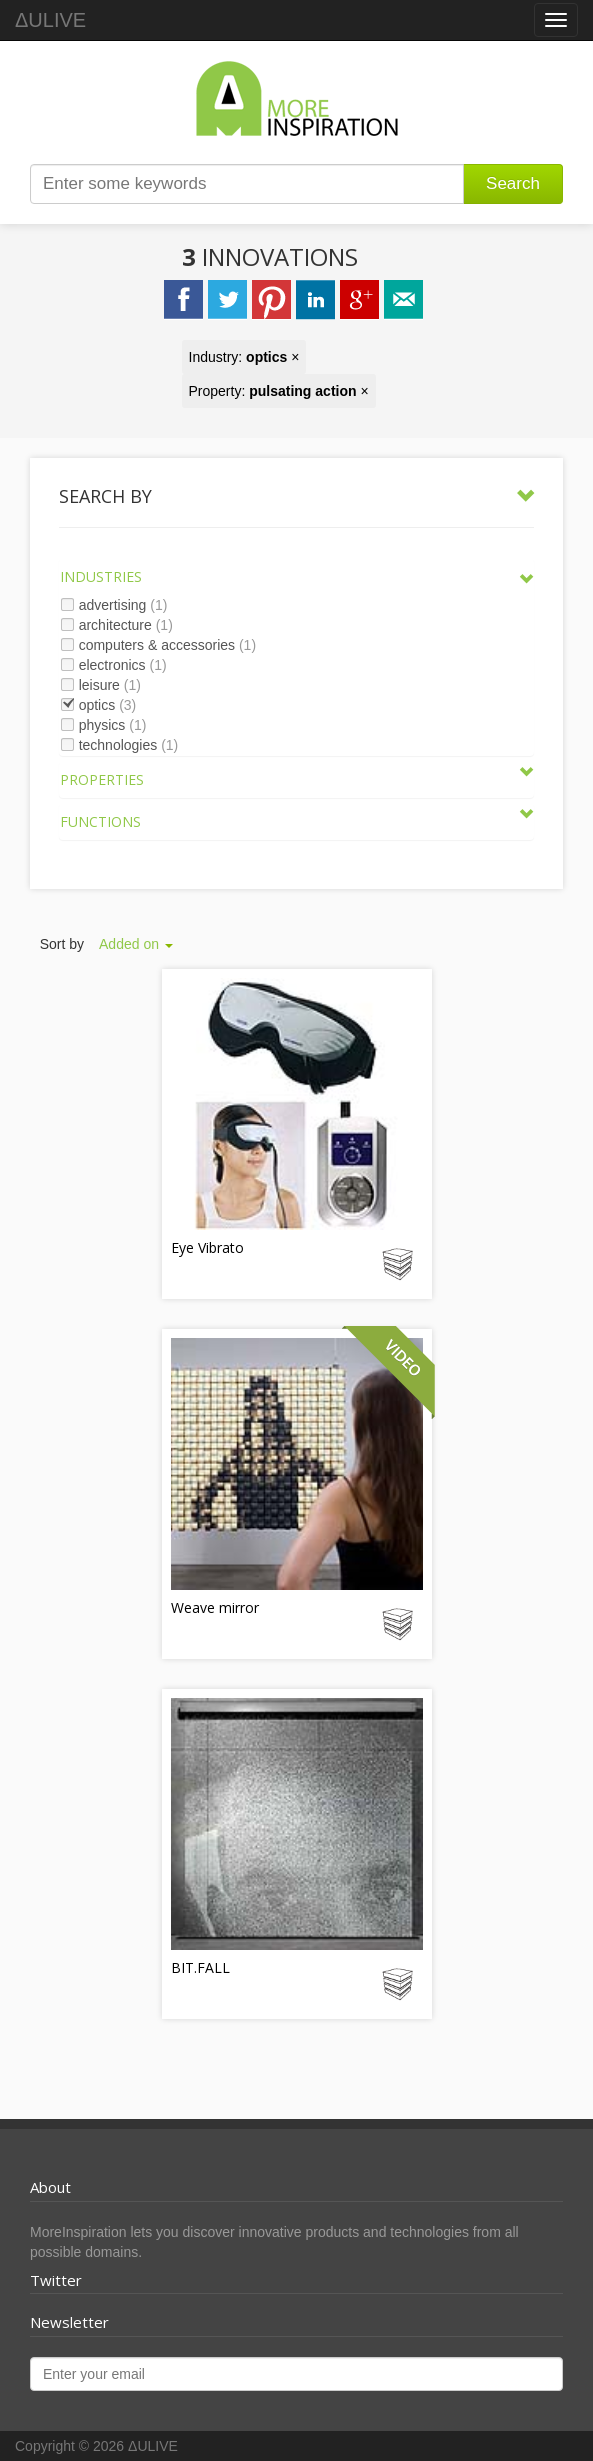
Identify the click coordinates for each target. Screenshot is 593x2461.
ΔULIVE (50, 20)
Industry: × (244, 357)
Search (513, 183)
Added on (136, 944)
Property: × (279, 391)
